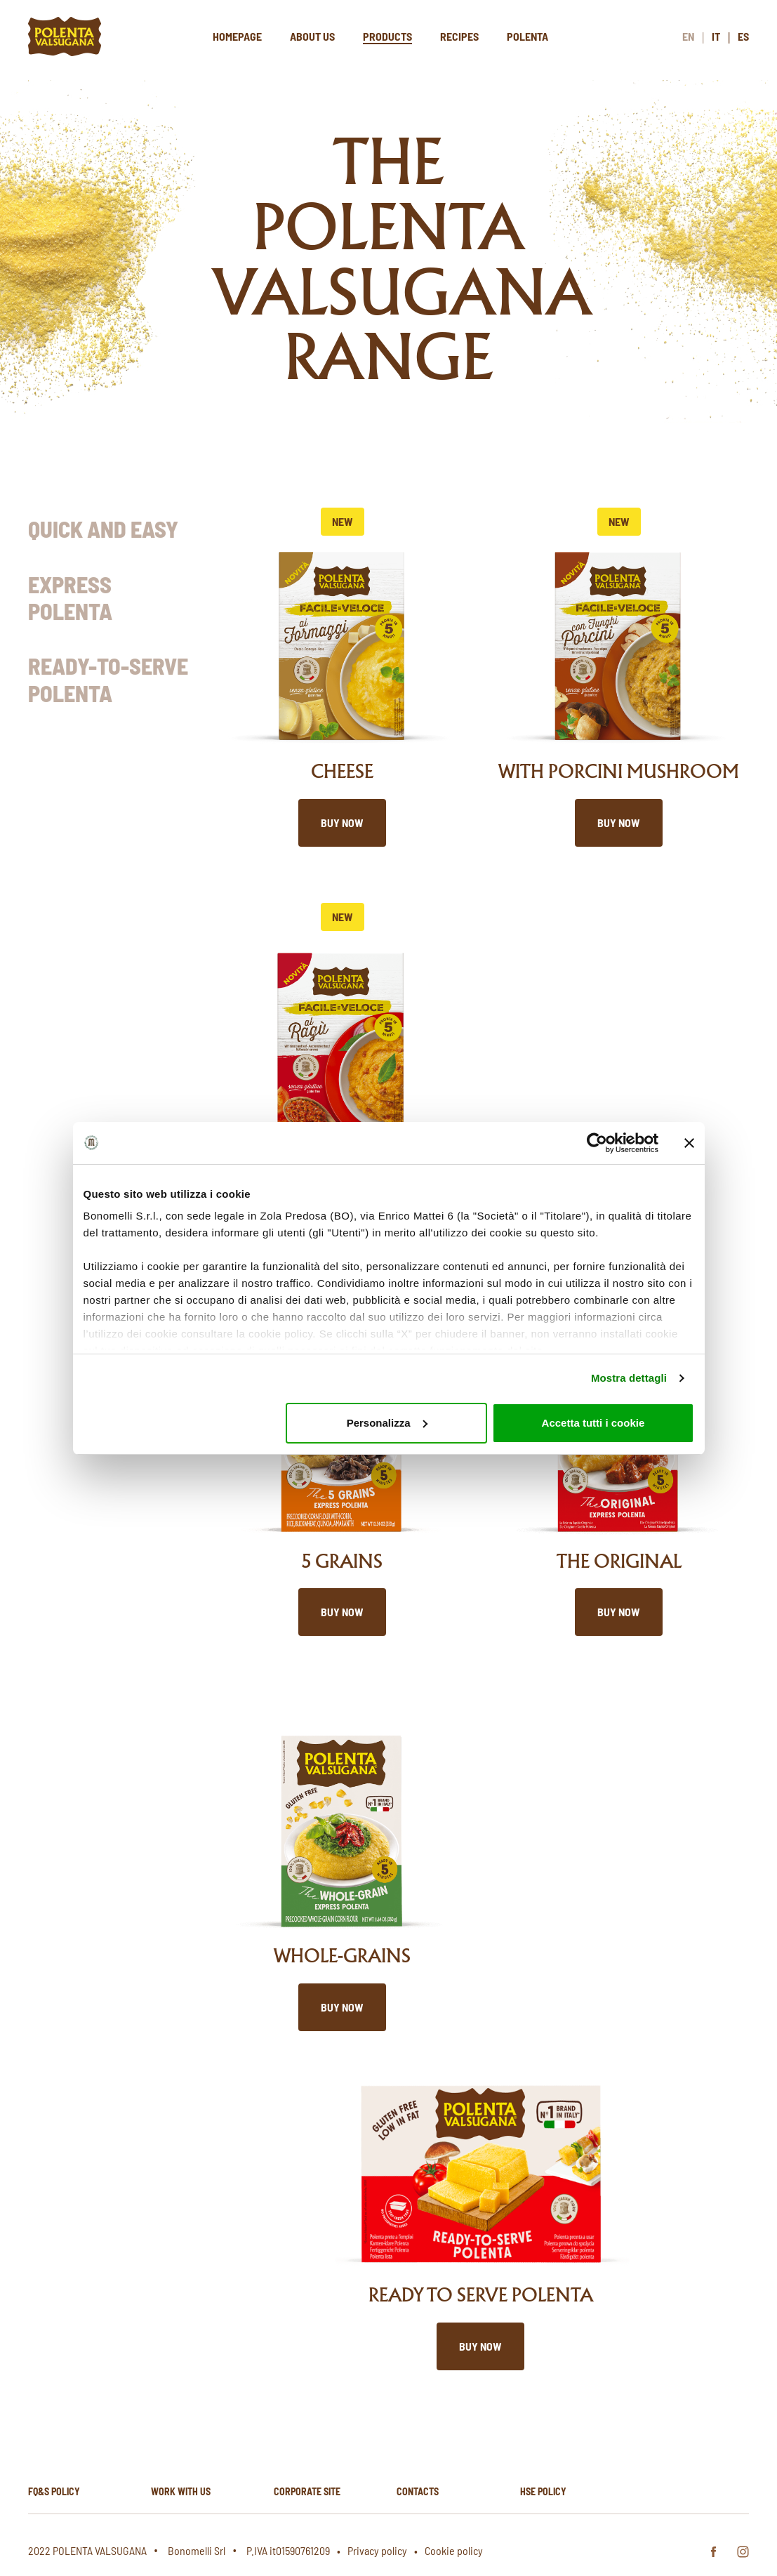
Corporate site (307, 2491)
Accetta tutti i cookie (593, 1423)
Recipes (459, 36)
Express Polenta (70, 596)
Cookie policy (454, 2550)
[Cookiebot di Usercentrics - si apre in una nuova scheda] (597, 1143)
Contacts (418, 2491)
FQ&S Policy (54, 2491)
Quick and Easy (103, 528)
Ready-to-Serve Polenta (108, 679)
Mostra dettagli (629, 1378)
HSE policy (543, 2491)
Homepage (237, 36)
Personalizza (387, 1423)
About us (312, 36)
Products (387, 36)
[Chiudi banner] (689, 1143)
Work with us (181, 2491)
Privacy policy (377, 2550)
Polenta (527, 36)
